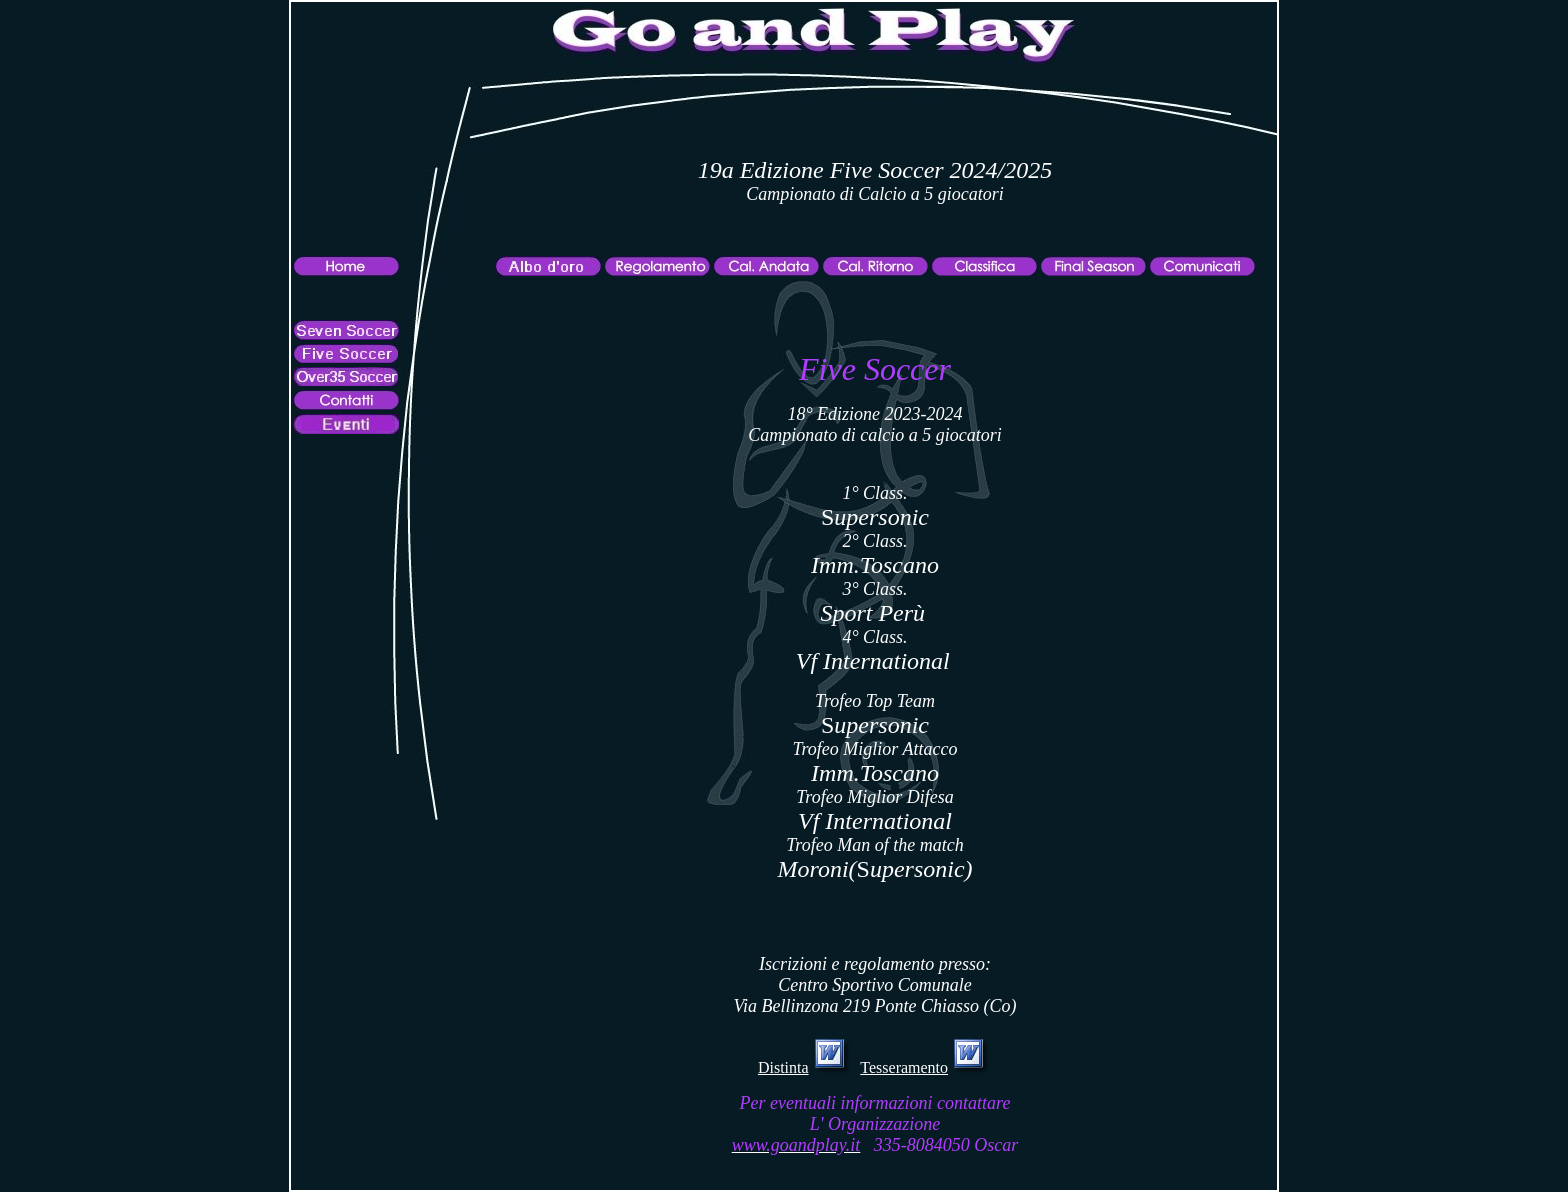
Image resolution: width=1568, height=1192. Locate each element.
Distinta (783, 1067)
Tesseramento (904, 1067)
